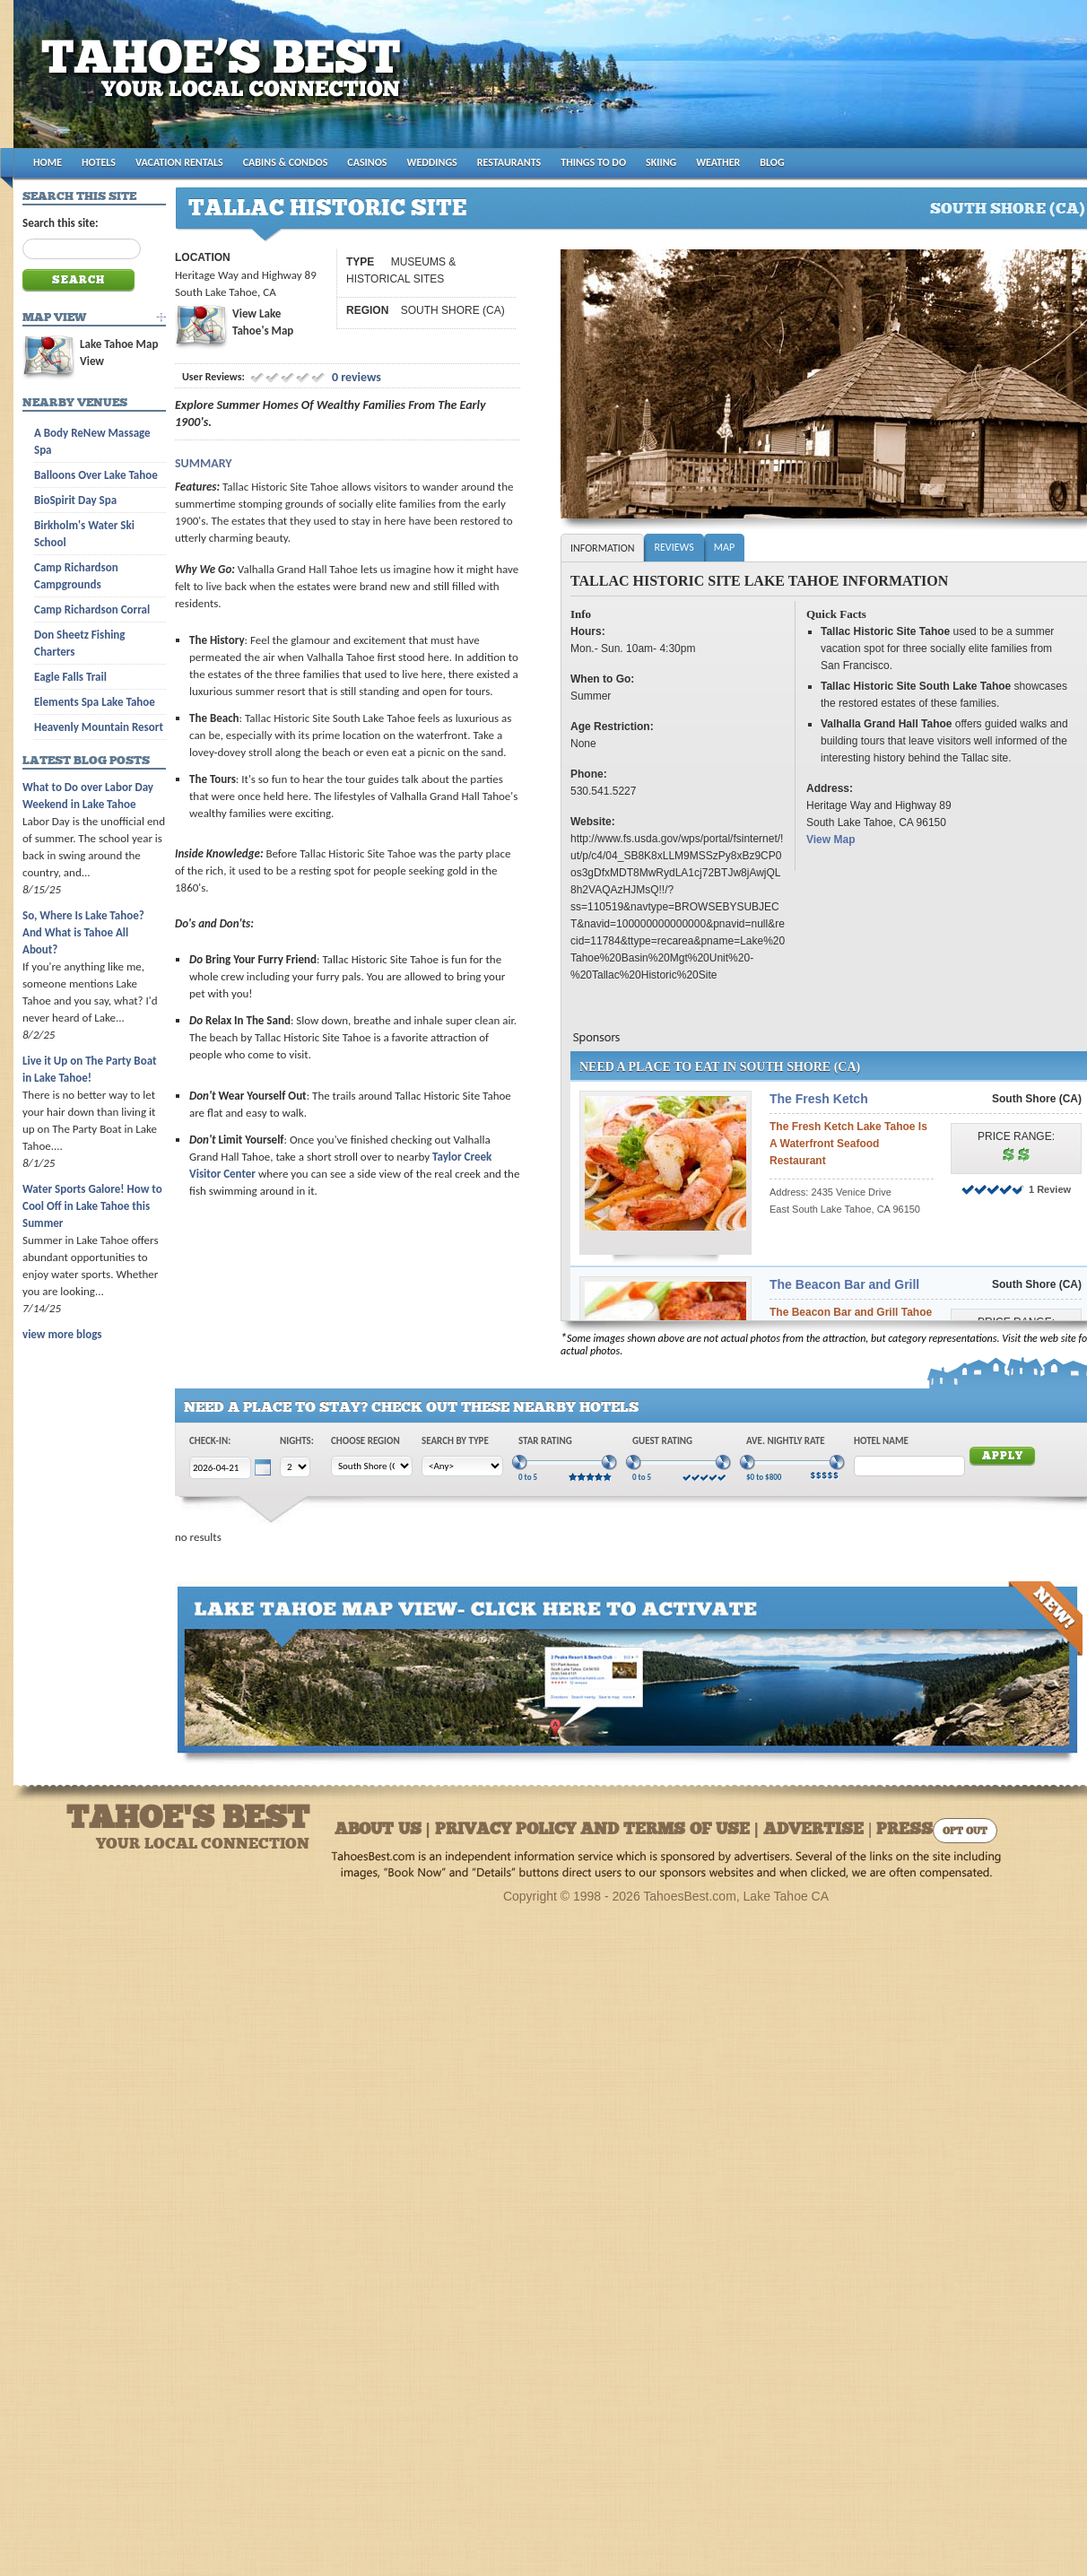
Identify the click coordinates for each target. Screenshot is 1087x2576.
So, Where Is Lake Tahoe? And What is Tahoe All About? (83, 932)
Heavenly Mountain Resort (98, 727)
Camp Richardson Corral (92, 609)
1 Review (1050, 1189)
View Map (830, 839)
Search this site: (60, 223)
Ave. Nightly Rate (785, 1441)
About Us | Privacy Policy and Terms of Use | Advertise (599, 1830)
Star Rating (545, 1441)
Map (724, 547)
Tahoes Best (225, 81)
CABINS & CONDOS (285, 162)
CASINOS (367, 162)
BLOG (772, 162)
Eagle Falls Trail (70, 676)
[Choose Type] (462, 1466)
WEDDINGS (432, 162)
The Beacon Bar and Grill (844, 1284)
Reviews (673, 547)
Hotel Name (881, 1441)
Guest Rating (662, 1441)
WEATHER (718, 162)
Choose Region (365, 1441)
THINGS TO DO (593, 162)
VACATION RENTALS (179, 162)
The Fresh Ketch (819, 1099)
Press (904, 1830)
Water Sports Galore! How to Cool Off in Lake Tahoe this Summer (92, 1206)
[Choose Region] (372, 1466)
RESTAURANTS (509, 162)
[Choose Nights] (295, 1467)
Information (602, 548)
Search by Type (455, 1441)
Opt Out (965, 1832)
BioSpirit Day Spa (75, 500)
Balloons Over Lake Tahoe (96, 475)
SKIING (661, 162)
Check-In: (209, 1441)
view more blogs (61, 1334)
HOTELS (99, 162)
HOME (47, 162)
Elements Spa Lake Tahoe (94, 702)
